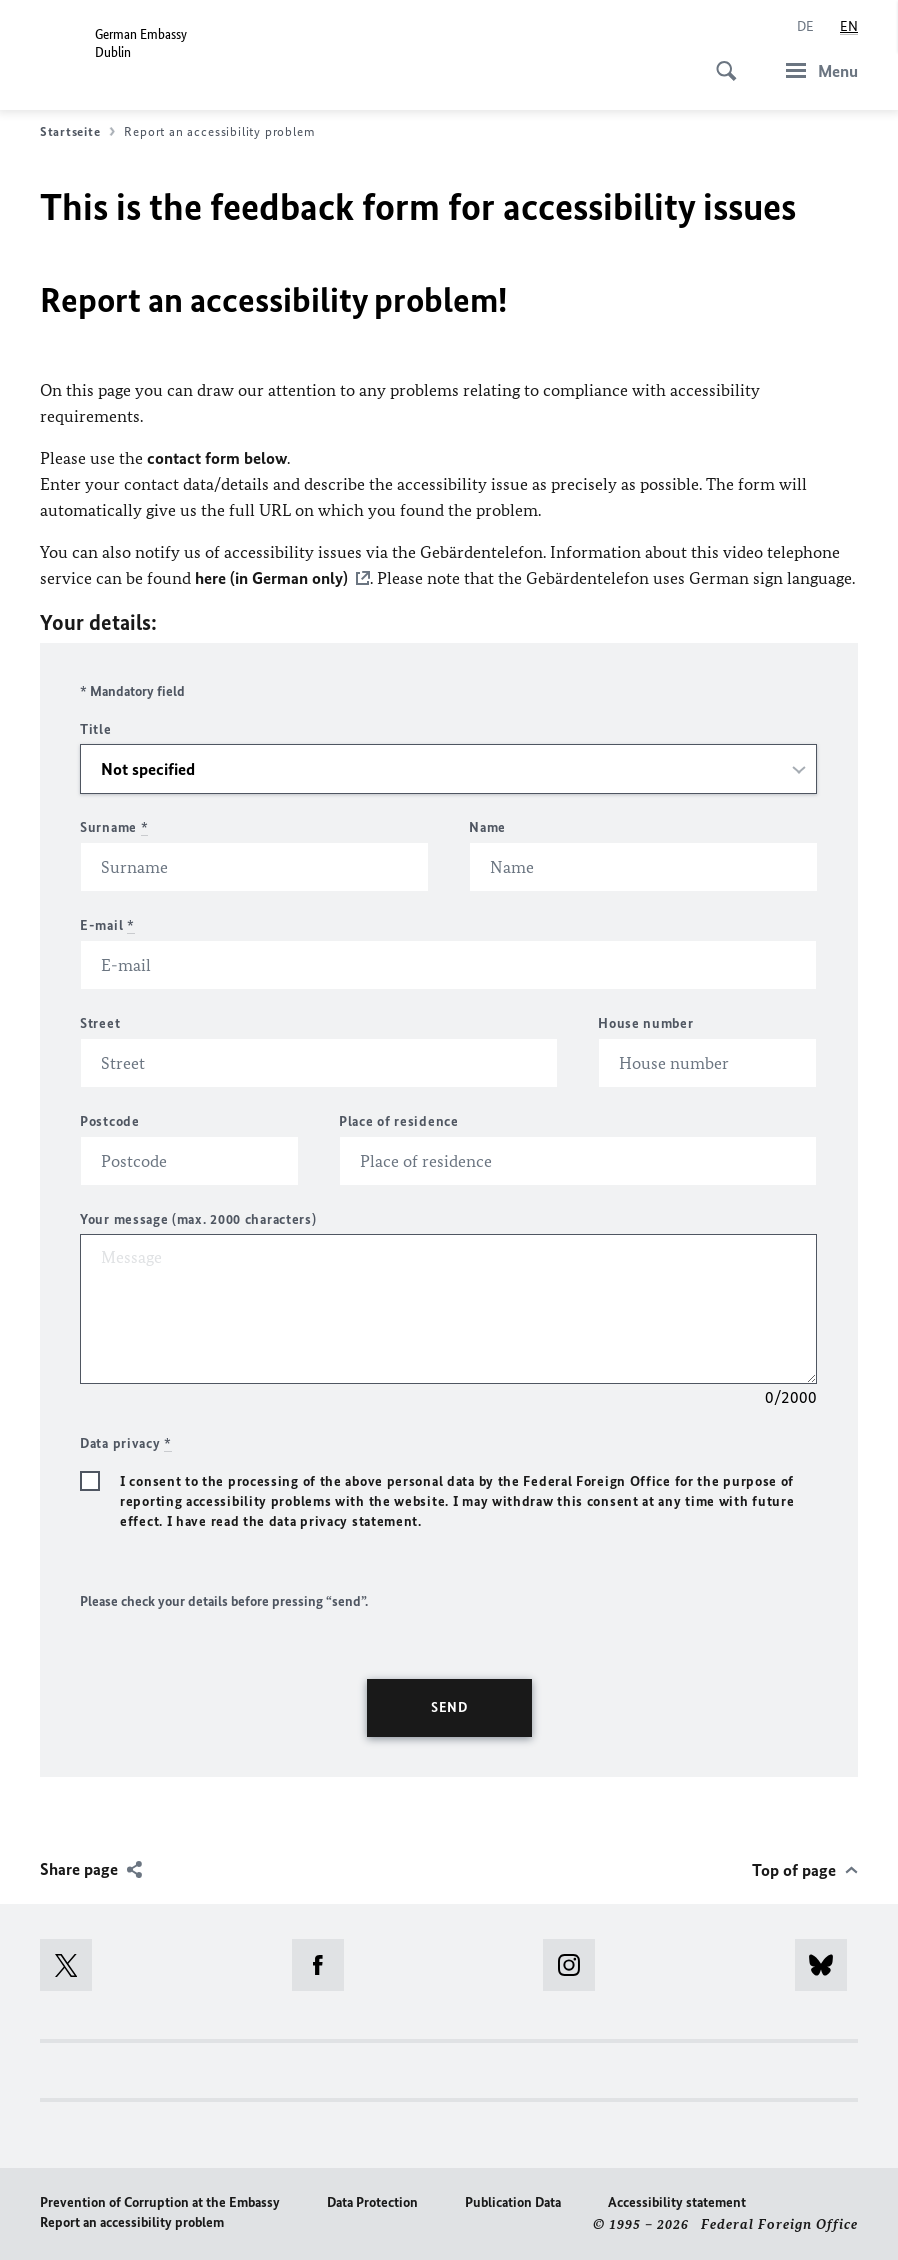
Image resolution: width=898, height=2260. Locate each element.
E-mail (107, 924)
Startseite (77, 132)
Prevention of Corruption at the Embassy (160, 2201)
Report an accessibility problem (132, 2221)
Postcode (110, 1120)
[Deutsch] (805, 27)
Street (100, 1022)
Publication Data (513, 2201)
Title (96, 728)
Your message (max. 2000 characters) (198, 1218)
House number (645, 1022)
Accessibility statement (677, 2201)
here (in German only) (271, 578)
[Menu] (816, 70)
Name (487, 826)
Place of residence (399, 1120)
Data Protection (372, 2201)
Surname (114, 826)
